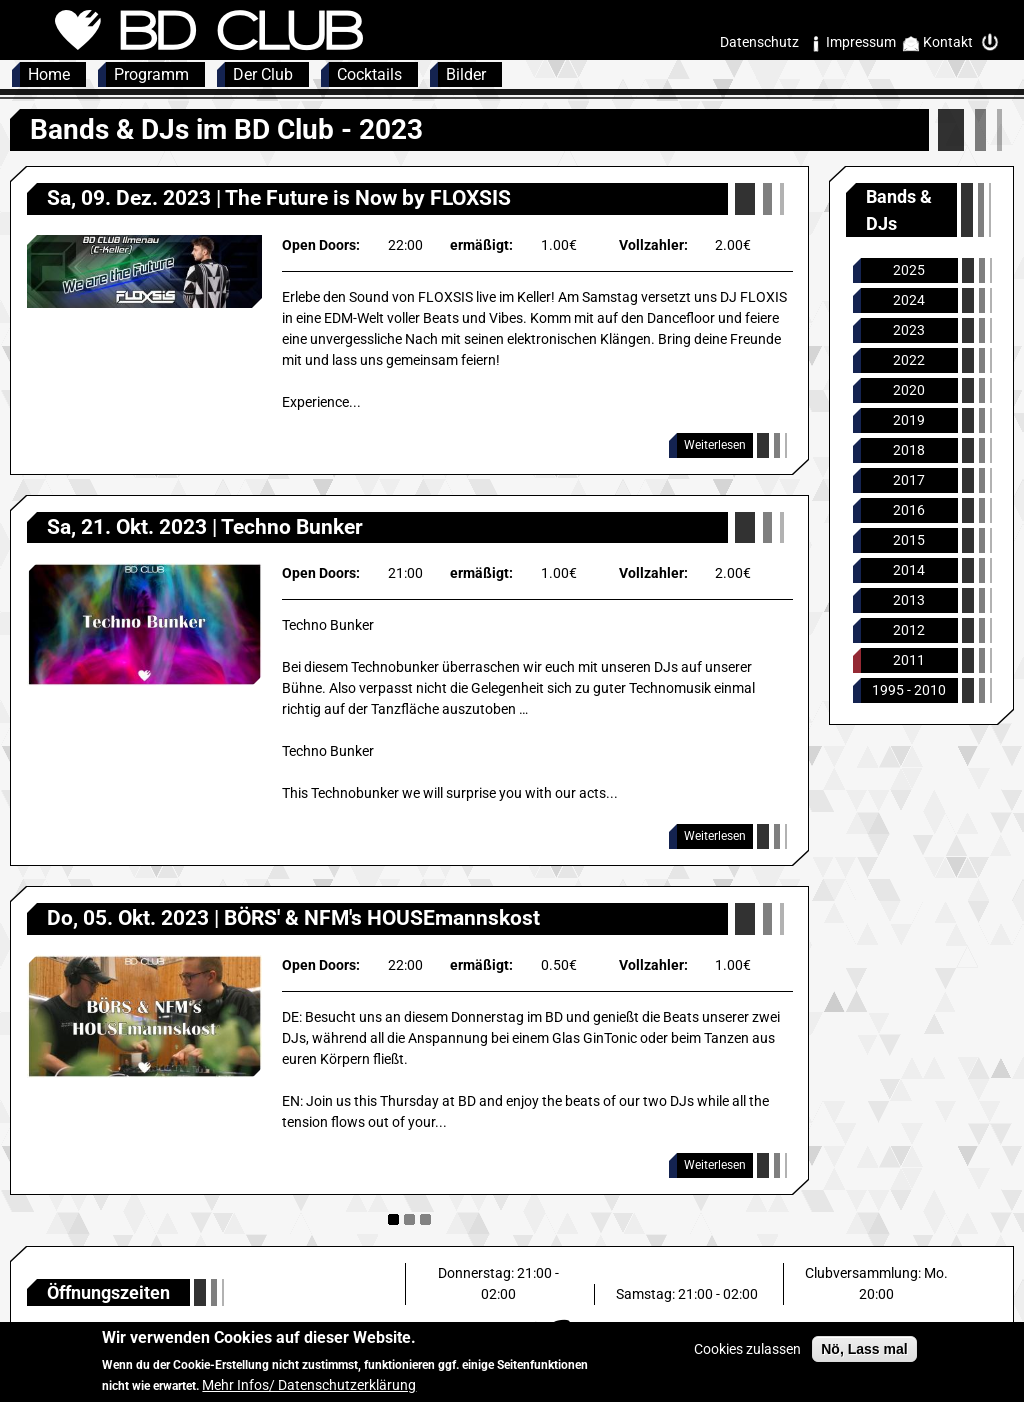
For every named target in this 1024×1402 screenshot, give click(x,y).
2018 (909, 450)
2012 (909, 630)
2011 (909, 660)
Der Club (263, 74)
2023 (909, 330)
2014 (909, 570)
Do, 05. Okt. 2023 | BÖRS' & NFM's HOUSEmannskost (293, 918)
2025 (909, 270)
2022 (909, 360)
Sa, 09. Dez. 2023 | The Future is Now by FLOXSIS (279, 198)
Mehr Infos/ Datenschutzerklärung (309, 1392)
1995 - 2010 (909, 690)
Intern (995, 42)
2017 (909, 480)
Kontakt (948, 42)
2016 (909, 510)
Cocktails (369, 74)
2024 (909, 300)
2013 (909, 600)
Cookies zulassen (747, 1356)
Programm (151, 74)
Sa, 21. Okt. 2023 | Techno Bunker (205, 527)
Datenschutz (759, 42)
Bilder (466, 74)
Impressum (861, 42)
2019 (909, 420)
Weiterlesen (715, 445)
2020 (909, 390)
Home (49, 74)
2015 (909, 540)
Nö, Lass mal (864, 1356)
